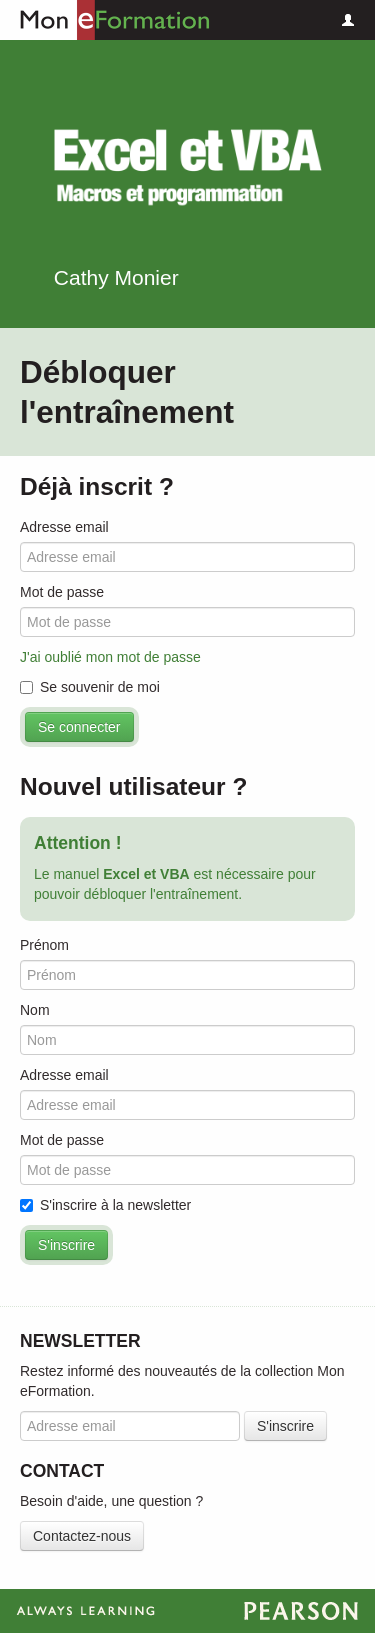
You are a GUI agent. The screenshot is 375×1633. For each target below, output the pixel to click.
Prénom (44, 945)
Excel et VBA (188, 167)
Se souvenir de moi (90, 687)
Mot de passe (62, 592)
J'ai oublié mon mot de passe (110, 657)
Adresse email (64, 527)
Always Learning (187, 1611)
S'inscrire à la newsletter (105, 1205)
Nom (35, 1010)
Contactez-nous (82, 1536)
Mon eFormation (105, 20)
